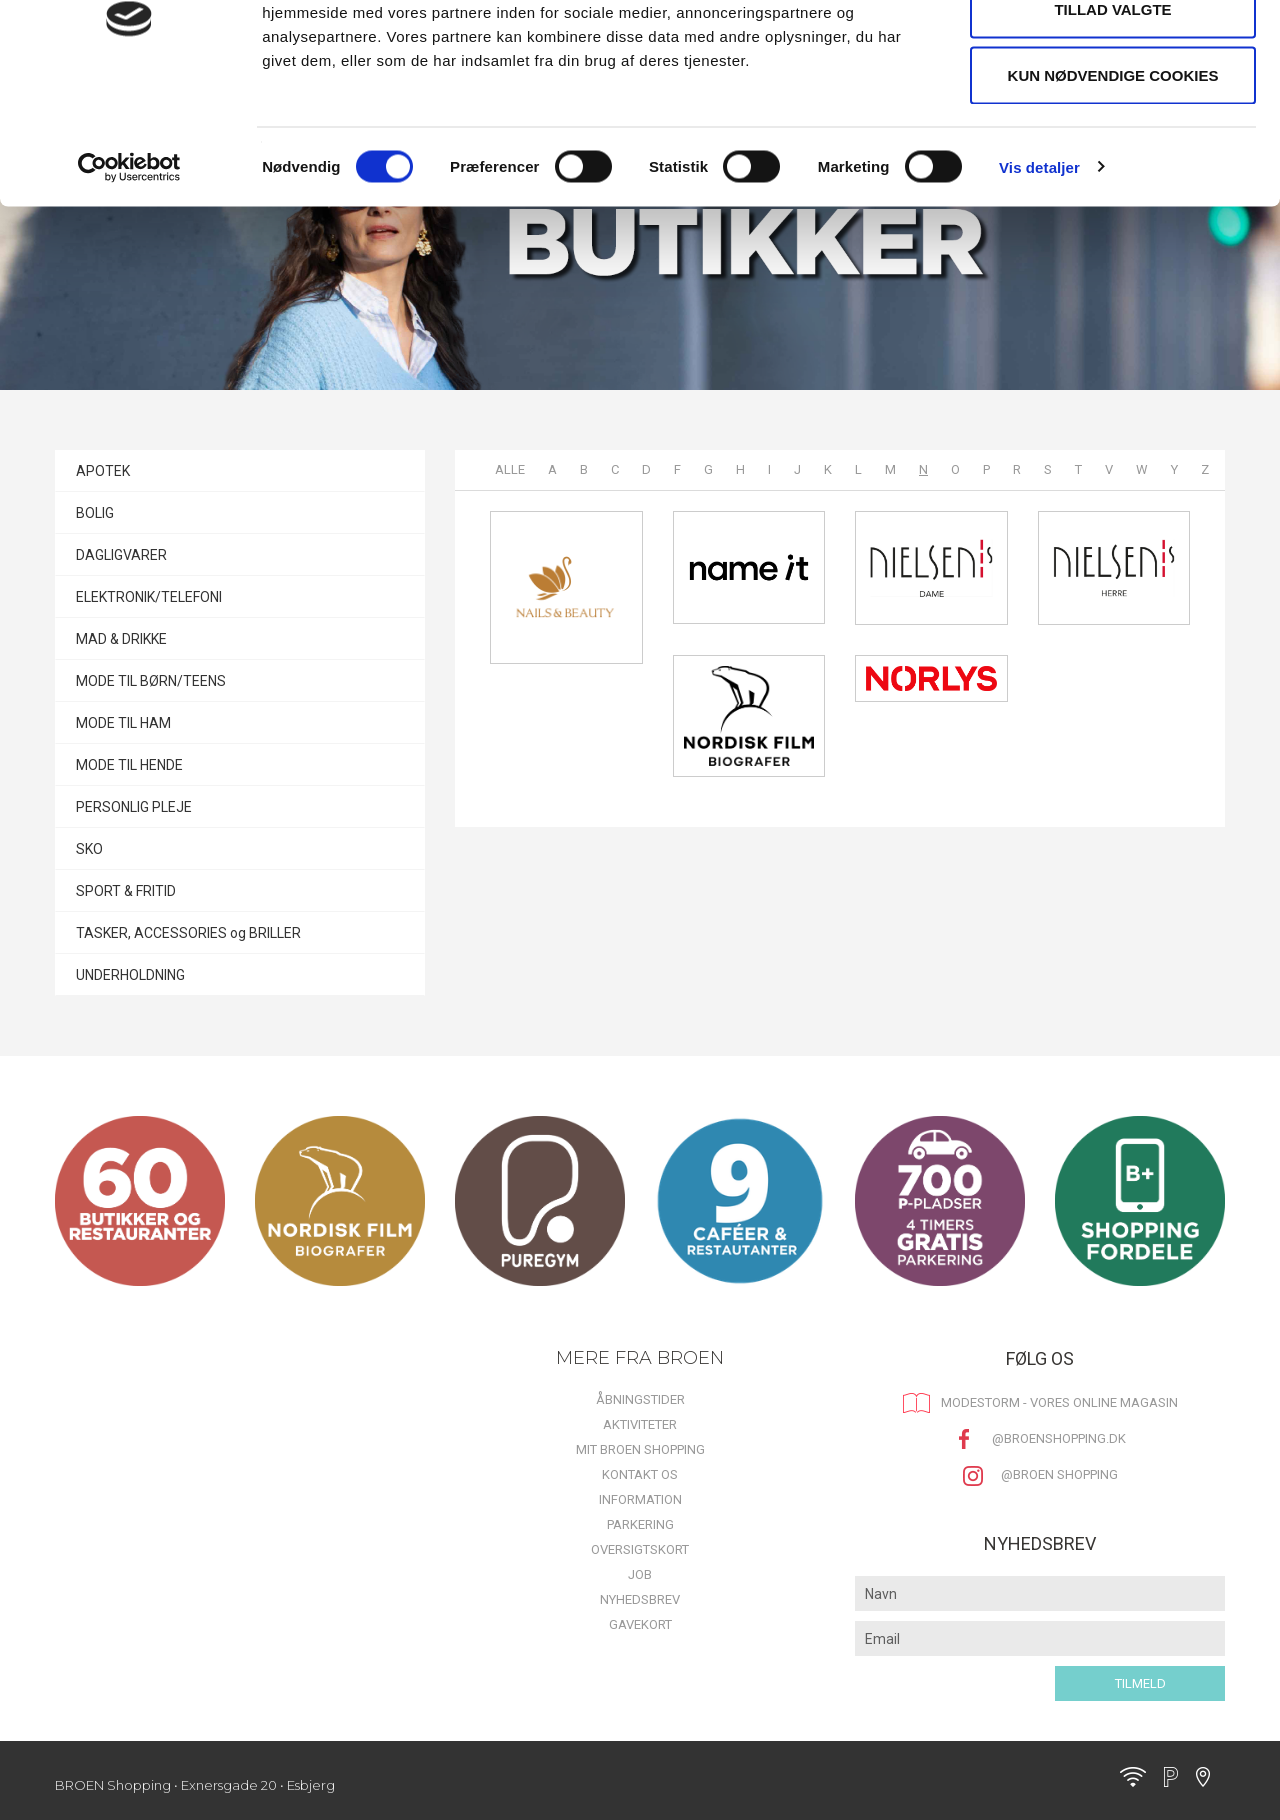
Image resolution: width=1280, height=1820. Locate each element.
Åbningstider (640, 1399)
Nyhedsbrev (640, 1599)
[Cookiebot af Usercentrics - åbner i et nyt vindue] (129, 276)
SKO (89, 849)
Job (640, 1574)
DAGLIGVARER (121, 555)
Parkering (640, 1524)
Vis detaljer (1039, 275)
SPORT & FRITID (126, 891)
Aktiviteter (640, 1424)
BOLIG (95, 513)
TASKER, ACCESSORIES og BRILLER (188, 933)
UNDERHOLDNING (130, 975)
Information (640, 1499)
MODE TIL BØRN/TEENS (151, 681)
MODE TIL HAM (123, 723)
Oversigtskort (640, 1549)
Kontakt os (640, 1474)
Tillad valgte (1112, 118)
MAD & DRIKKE (121, 639)
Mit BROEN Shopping (640, 1449)
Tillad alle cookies (1112, 52)
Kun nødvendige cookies (1113, 183)
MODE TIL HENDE (129, 765)
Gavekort (640, 1624)
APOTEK (103, 471)
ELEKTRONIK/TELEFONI (149, 597)
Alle (510, 469)
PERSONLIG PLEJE (134, 807)
